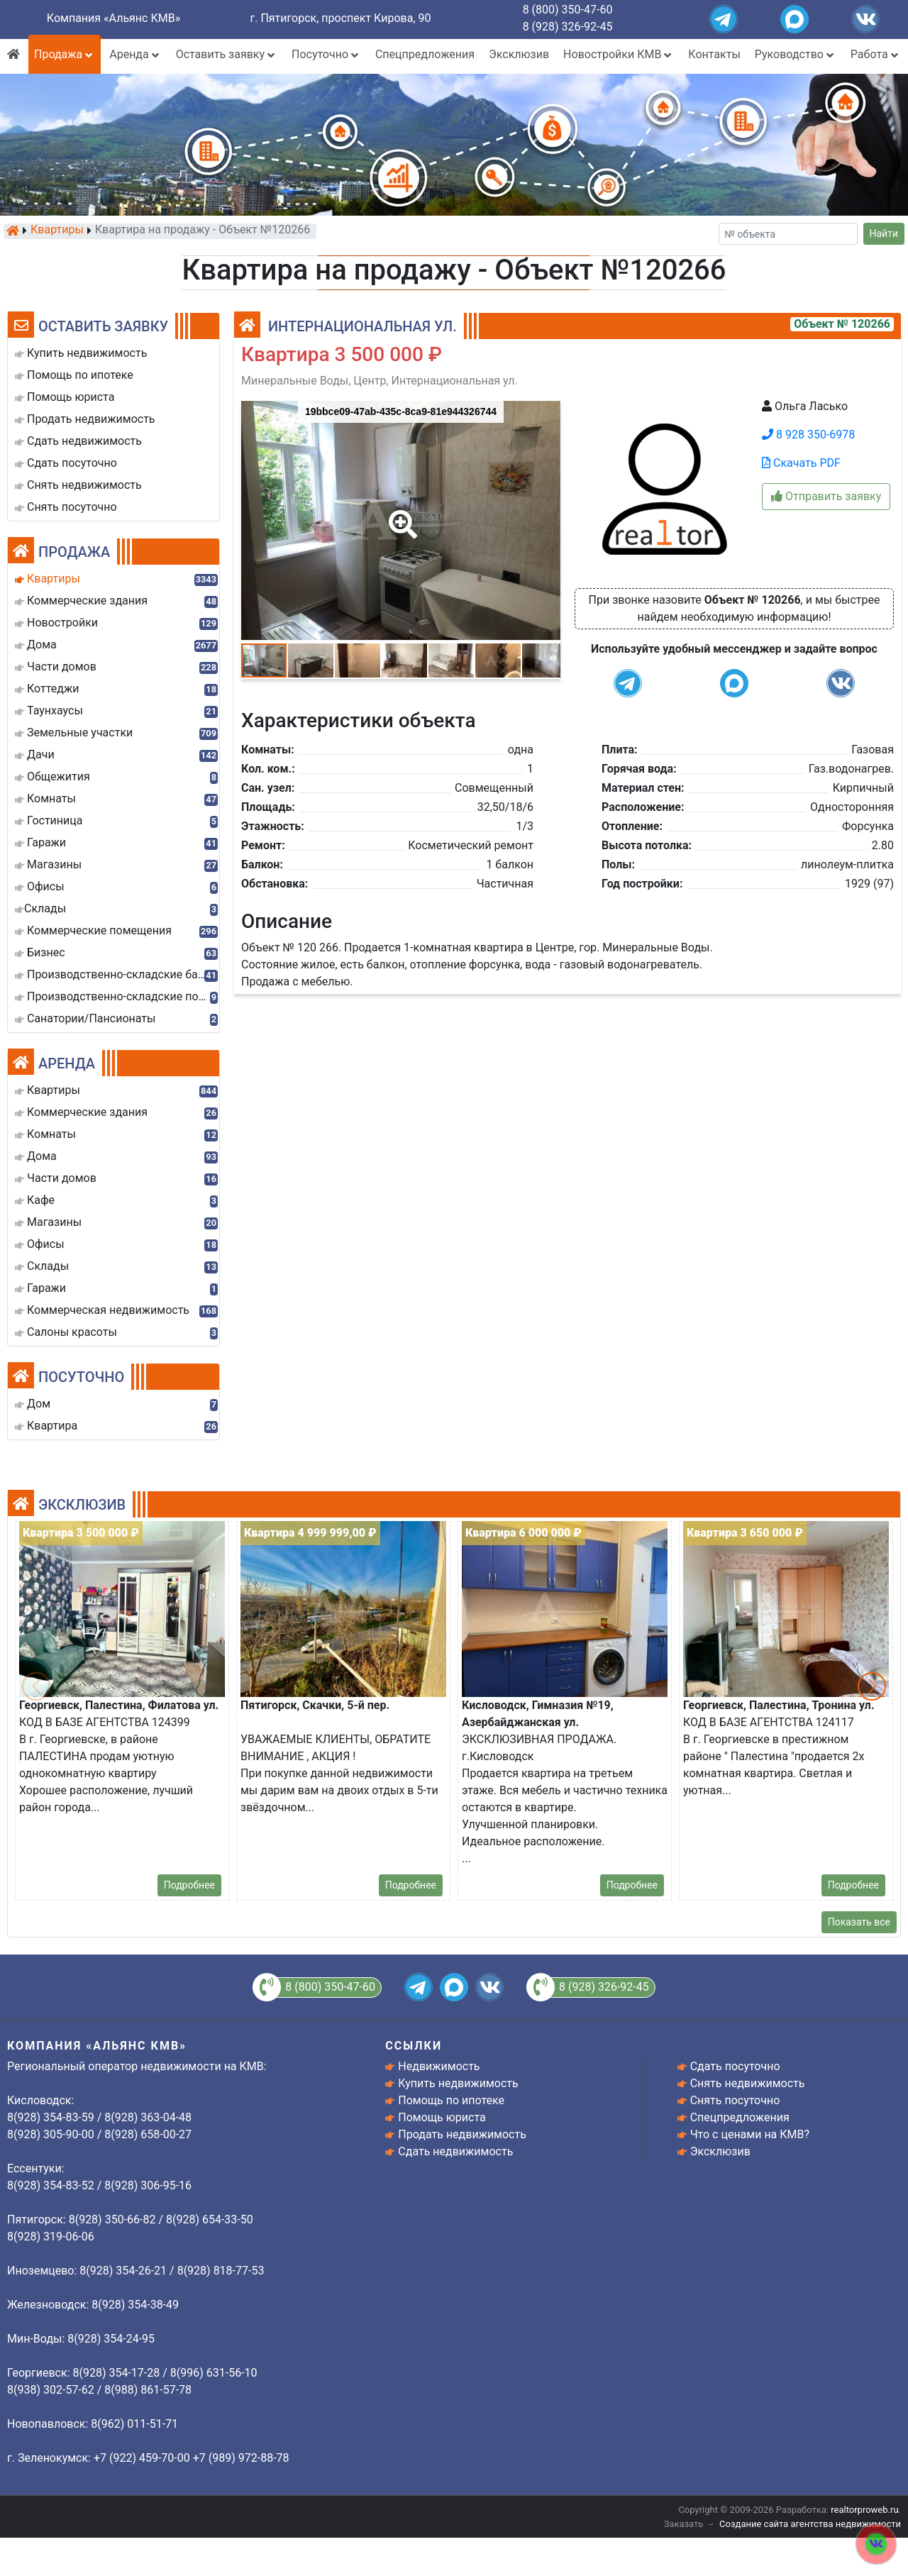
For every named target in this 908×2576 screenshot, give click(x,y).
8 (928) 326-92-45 (568, 26)
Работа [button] (876, 54)
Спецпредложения (425, 54)
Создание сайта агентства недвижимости (810, 2524)
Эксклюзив (519, 54)
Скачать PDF (801, 463)
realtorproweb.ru (864, 2509)
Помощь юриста (441, 2117)
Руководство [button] (795, 54)
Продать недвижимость (462, 2134)
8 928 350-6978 (808, 434)
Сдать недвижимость (455, 2151)
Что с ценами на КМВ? (749, 2134)
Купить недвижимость (458, 2083)
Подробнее (189, 1885)
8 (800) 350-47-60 (568, 9)
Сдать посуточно (735, 2066)
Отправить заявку (826, 496)
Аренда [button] (135, 54)
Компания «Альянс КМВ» (113, 18)
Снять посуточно (735, 2100)
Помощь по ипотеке (451, 2100)
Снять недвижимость (747, 2083)
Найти (884, 233)
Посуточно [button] (326, 54)
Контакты (714, 54)
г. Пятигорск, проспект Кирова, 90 (340, 18)
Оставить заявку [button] (226, 54)
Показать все (859, 1922)
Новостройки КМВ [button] (618, 54)
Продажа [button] (64, 54)
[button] (400, 514)
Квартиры (57, 230)
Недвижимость (439, 2066)
